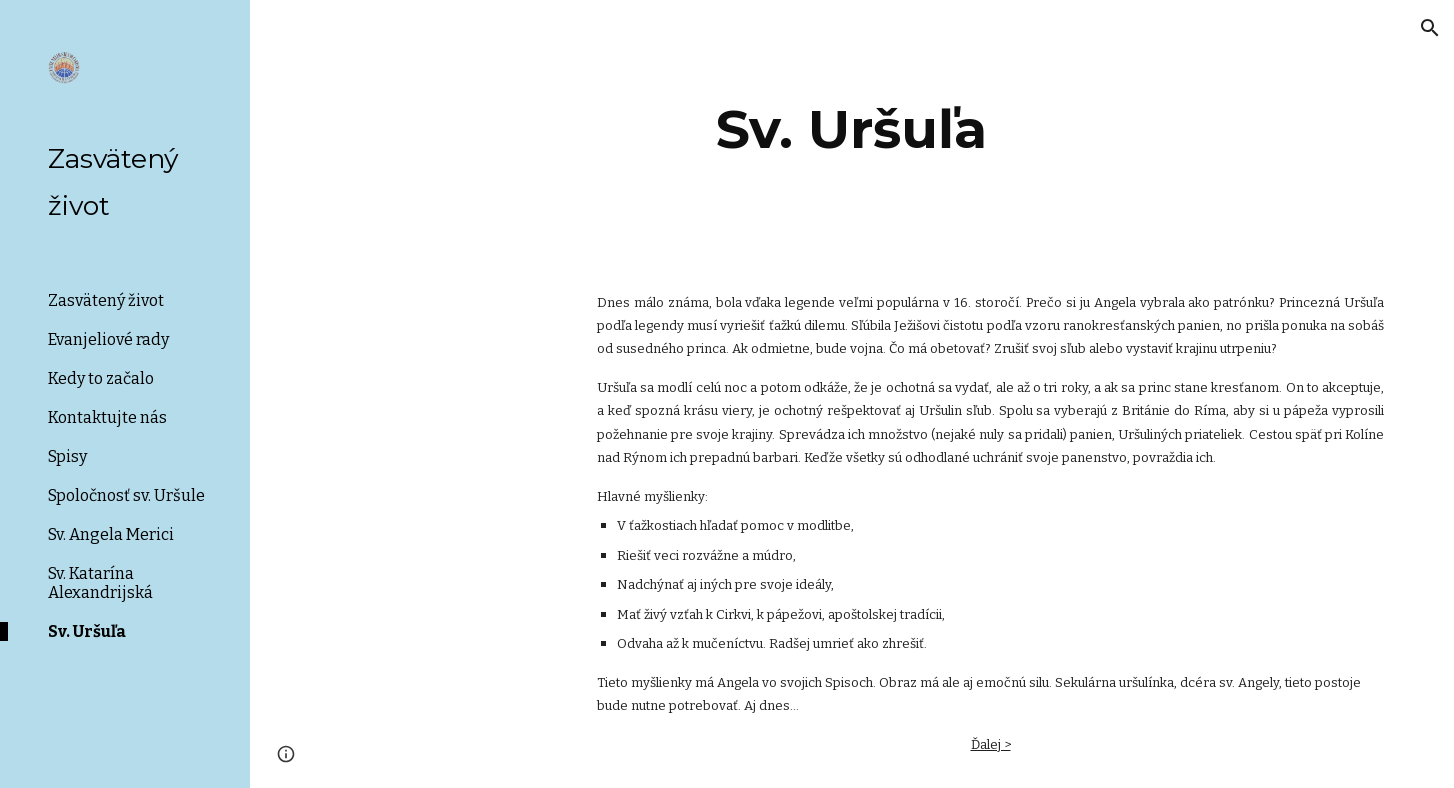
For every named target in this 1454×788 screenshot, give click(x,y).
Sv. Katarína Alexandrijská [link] (100, 583)
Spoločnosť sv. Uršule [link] (126, 495)
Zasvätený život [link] (106, 300)
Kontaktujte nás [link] (107, 417)
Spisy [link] (67, 456)
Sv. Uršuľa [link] (87, 631)
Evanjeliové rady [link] (108, 339)
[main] (852, 129)
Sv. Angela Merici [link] (111, 534)
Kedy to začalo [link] (101, 378)
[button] (1430, 28)
